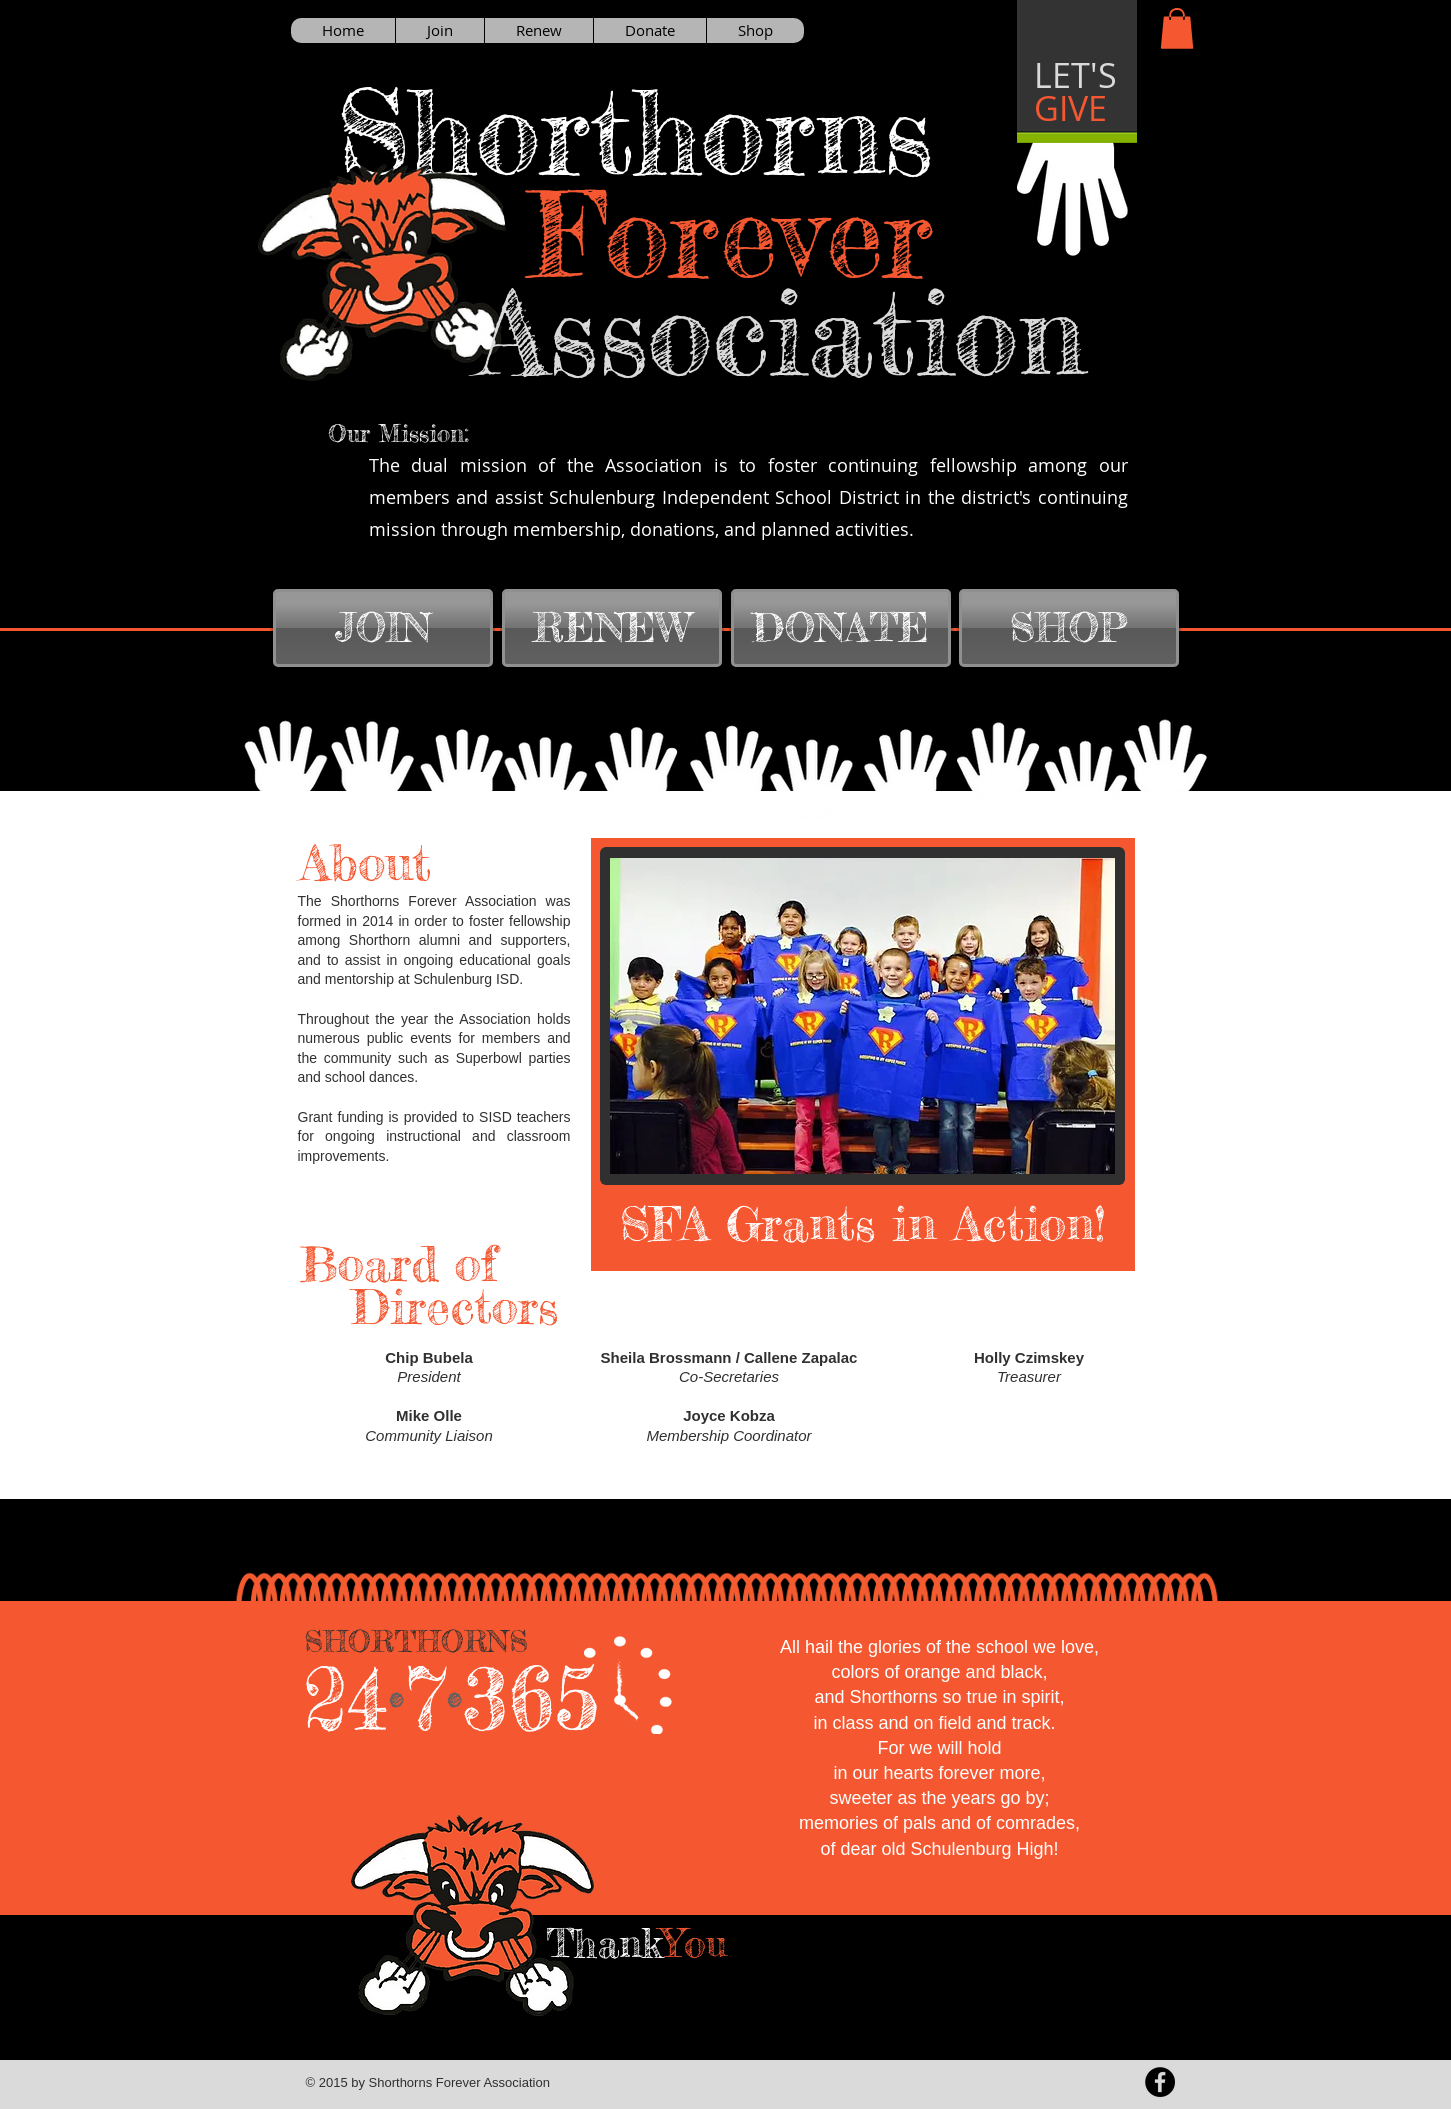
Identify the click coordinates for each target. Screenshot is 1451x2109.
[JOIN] (383, 628)
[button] (1177, 28)
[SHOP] (1069, 628)
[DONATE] (841, 628)
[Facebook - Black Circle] (1160, 2082)
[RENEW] (612, 628)
